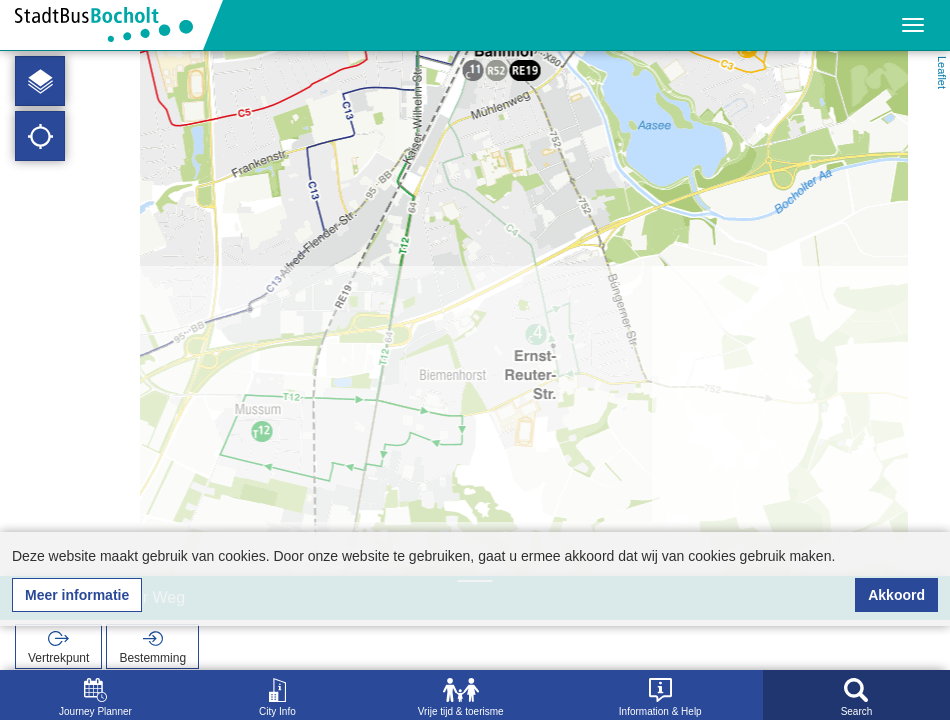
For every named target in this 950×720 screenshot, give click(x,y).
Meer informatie (77, 595)
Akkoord (896, 595)
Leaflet (942, 72)
